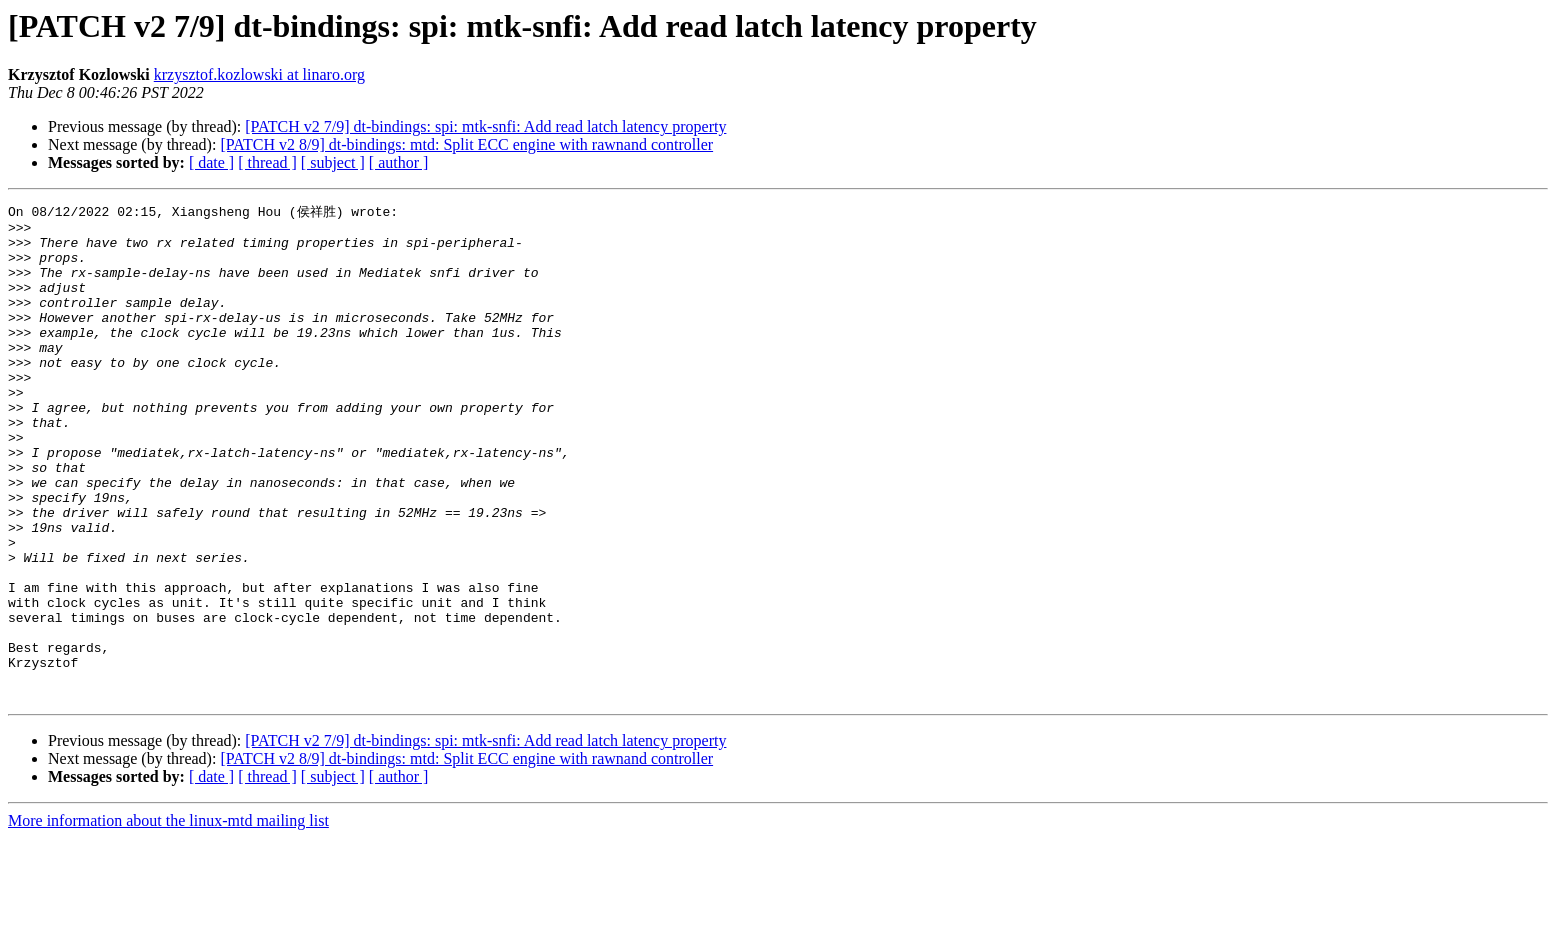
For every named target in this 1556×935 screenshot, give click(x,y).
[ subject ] (333, 162)
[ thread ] (267, 162)
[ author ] (399, 162)
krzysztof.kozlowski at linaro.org (259, 74)
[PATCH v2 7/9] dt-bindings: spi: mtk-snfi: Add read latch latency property (485, 126)
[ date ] (211, 162)
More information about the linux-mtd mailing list (168, 917)
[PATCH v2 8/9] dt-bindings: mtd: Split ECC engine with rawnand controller (466, 144)
